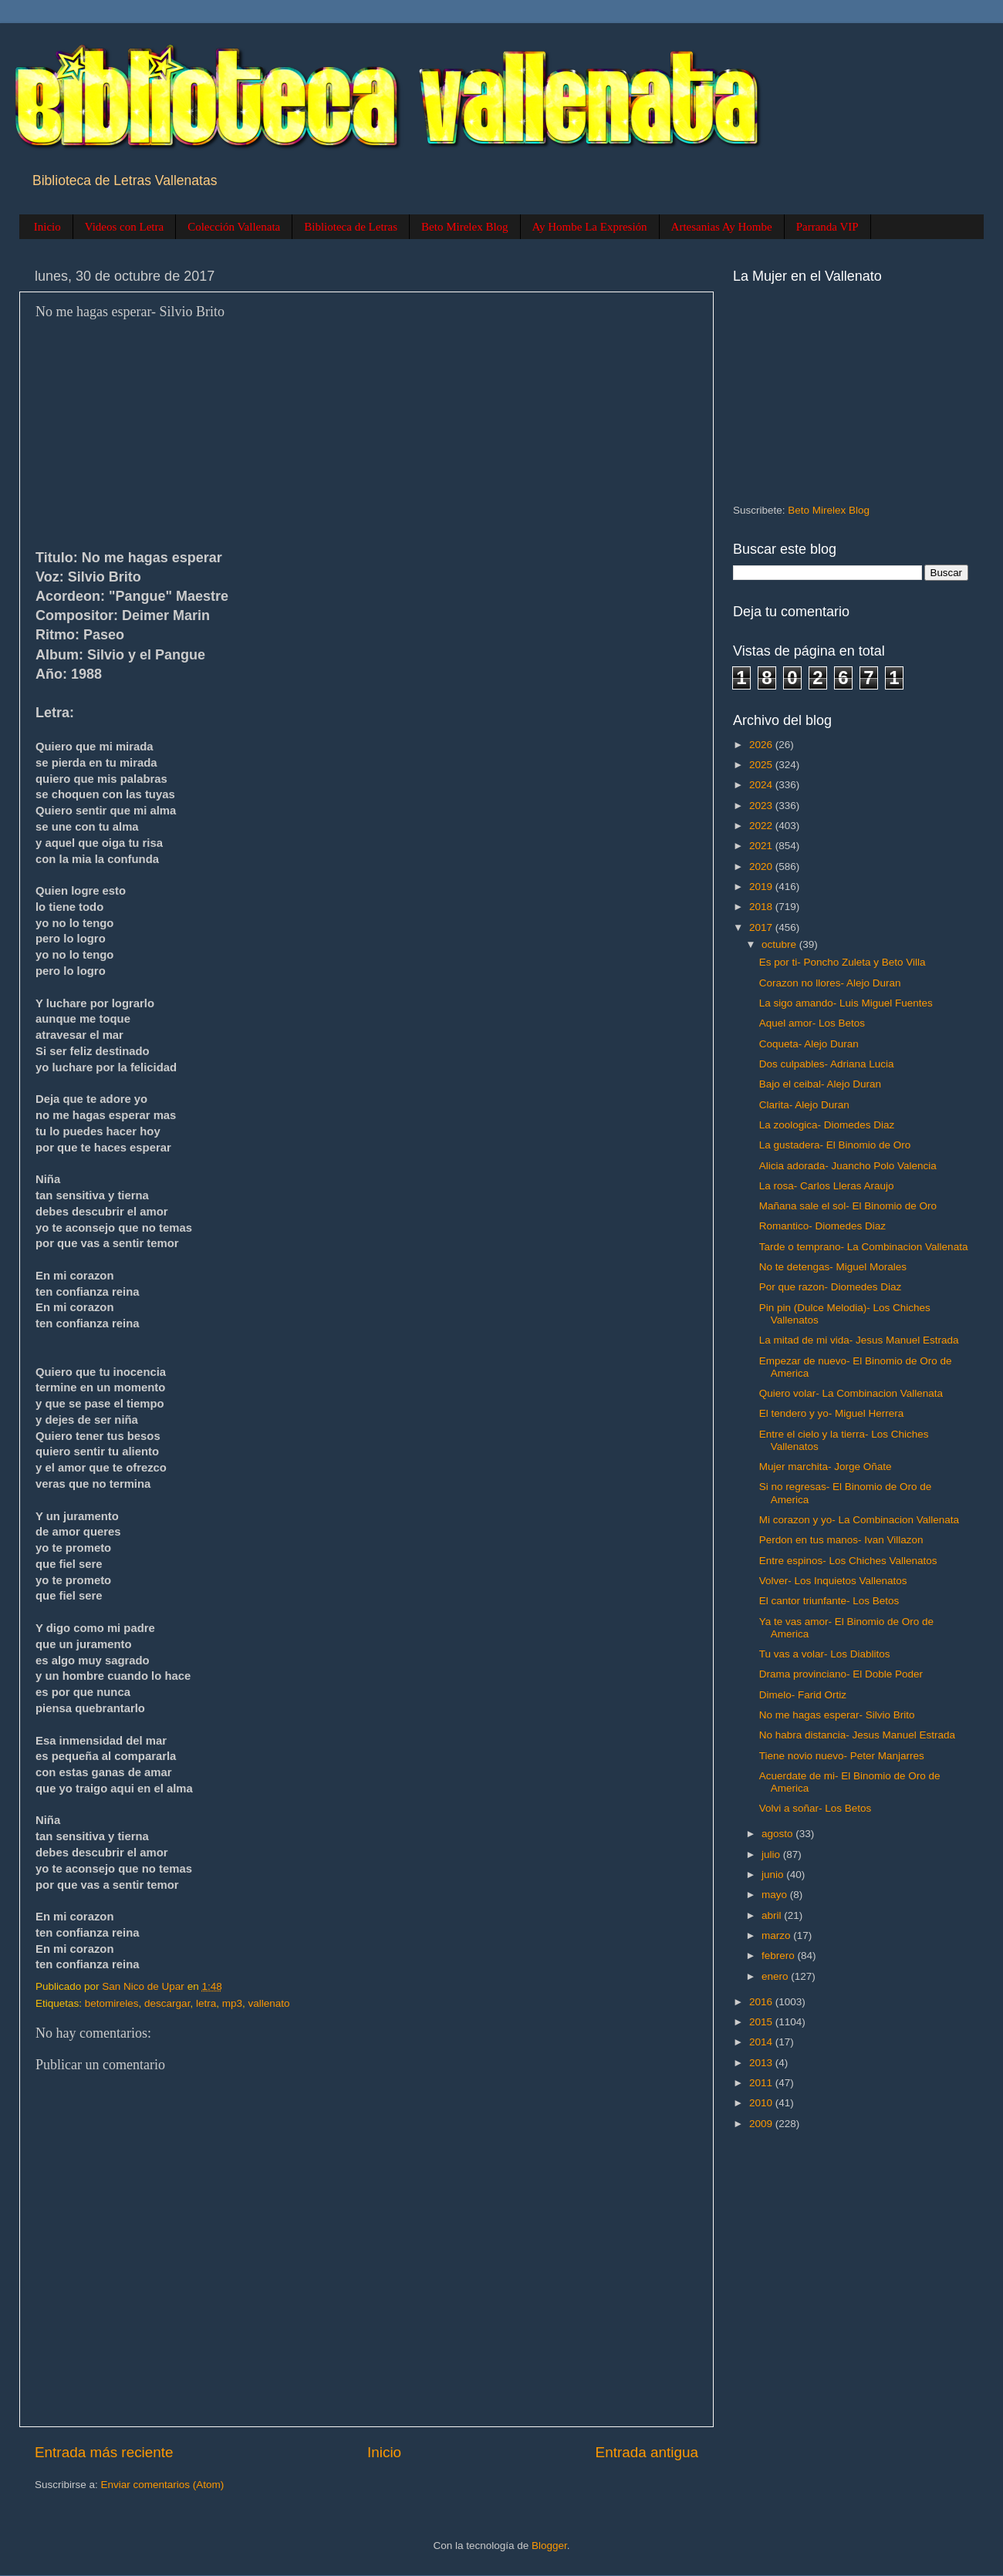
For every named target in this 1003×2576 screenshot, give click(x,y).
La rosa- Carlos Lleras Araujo (826, 1186)
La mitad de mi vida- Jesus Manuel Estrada (859, 1340)
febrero (780, 1955)
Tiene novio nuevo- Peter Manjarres (841, 1756)
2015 (762, 2022)
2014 (762, 2042)
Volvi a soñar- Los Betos (815, 1808)
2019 (762, 886)
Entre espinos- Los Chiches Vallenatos (848, 1560)
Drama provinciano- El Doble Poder (841, 1674)
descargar (167, 2003)
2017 (762, 927)
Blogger (549, 2545)
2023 (762, 805)
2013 (762, 2063)
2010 (762, 2103)
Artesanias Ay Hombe (721, 227)
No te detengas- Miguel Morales (833, 1267)
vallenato (268, 2003)
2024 (762, 785)
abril (773, 1915)
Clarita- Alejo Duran (804, 1105)
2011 (762, 2083)
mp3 (232, 2003)
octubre (780, 944)
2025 (762, 764)
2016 (762, 2002)
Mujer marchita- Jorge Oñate (825, 1466)
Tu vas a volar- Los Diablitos (824, 1654)
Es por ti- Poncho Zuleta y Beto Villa (842, 962)
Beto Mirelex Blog (464, 227)
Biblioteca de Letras (350, 227)
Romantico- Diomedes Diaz (822, 1226)
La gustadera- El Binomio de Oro (835, 1145)
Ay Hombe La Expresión (589, 227)
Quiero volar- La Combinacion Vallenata (851, 1393)
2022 (762, 825)
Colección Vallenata (233, 227)
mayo (776, 1894)
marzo (777, 1935)
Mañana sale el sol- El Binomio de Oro (848, 1206)
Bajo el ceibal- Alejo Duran (820, 1084)
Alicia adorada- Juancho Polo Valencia (848, 1166)
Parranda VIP (827, 227)
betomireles (112, 2003)
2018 (762, 906)
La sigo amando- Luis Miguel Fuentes (846, 1003)
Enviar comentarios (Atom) (163, 2484)
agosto (778, 1833)
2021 (762, 845)
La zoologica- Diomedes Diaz (827, 1125)
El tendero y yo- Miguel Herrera (831, 1413)
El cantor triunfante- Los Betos (829, 1601)
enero (776, 1976)
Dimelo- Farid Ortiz (802, 1695)
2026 (762, 744)
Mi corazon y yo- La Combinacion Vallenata (859, 1520)
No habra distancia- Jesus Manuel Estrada (857, 1735)
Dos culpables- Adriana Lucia (826, 1064)
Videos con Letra (124, 227)
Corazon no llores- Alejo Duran (830, 983)
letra (206, 2003)
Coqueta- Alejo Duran (809, 1044)
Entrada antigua (647, 2452)
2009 (762, 2123)
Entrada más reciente (104, 2452)
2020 (762, 866)
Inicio (47, 227)
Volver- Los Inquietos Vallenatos (833, 1580)
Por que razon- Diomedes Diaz (830, 1287)
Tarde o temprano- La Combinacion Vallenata (863, 1247)
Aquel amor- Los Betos (812, 1023)
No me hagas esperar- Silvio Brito (837, 1715)
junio (774, 1874)
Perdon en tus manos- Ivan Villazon (841, 1540)
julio (772, 1854)
